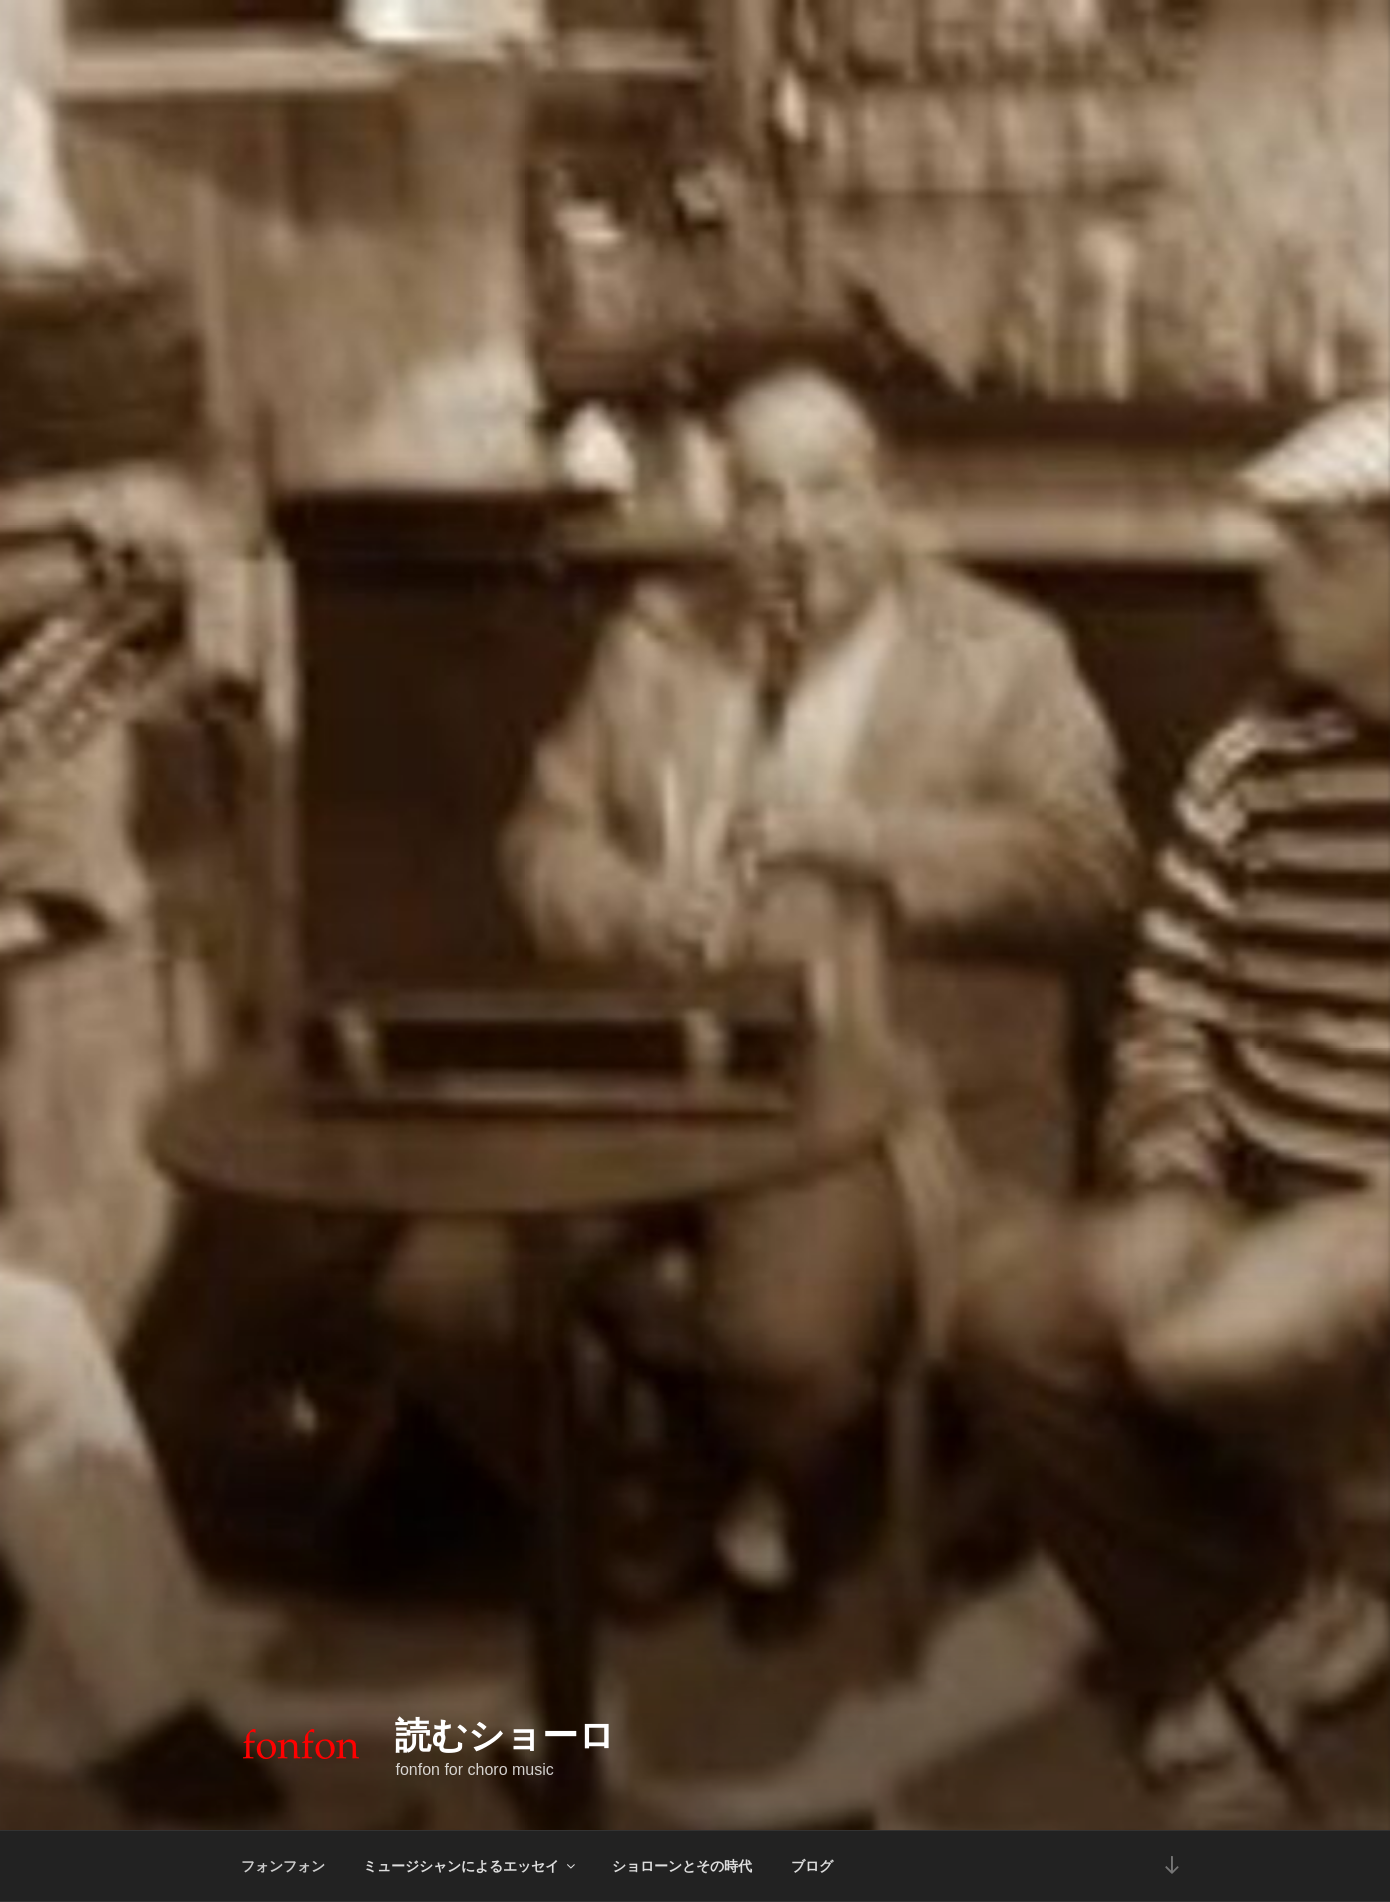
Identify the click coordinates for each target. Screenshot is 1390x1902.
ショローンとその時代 (682, 1866)
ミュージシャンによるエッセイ (470, 1866)
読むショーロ (505, 1735)
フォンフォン (283, 1866)
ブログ (812, 1866)
